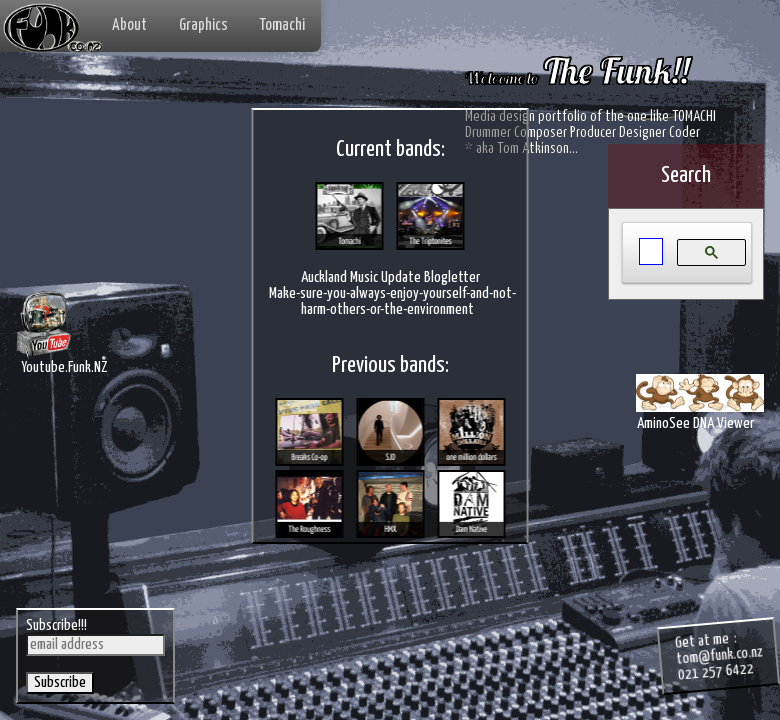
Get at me (701, 641)
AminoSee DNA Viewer (700, 413)
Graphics (203, 25)
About (129, 25)
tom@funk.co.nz (719, 655)
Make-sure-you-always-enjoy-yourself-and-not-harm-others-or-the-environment (392, 302)
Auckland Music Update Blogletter (390, 278)
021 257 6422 (715, 672)
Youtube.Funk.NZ (62, 365)
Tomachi (282, 25)
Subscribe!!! (56, 625)
